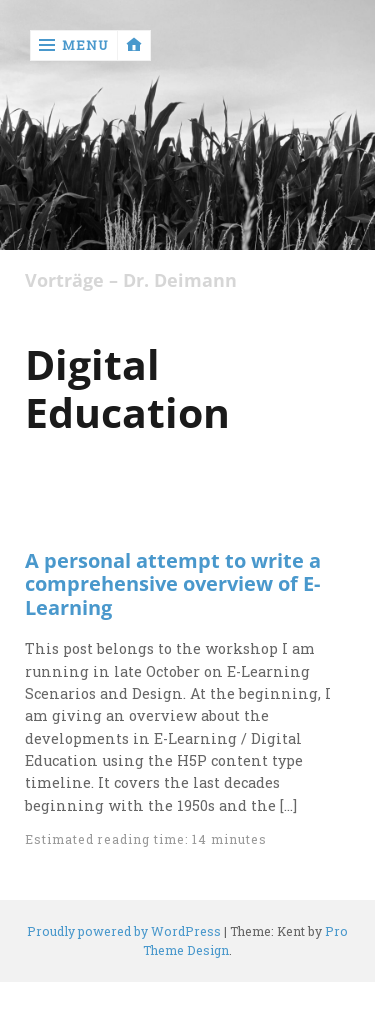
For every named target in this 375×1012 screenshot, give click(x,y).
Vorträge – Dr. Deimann (131, 280)
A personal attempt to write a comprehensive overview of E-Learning (173, 584)
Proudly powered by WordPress (124, 931)
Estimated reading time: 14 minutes (145, 839)
